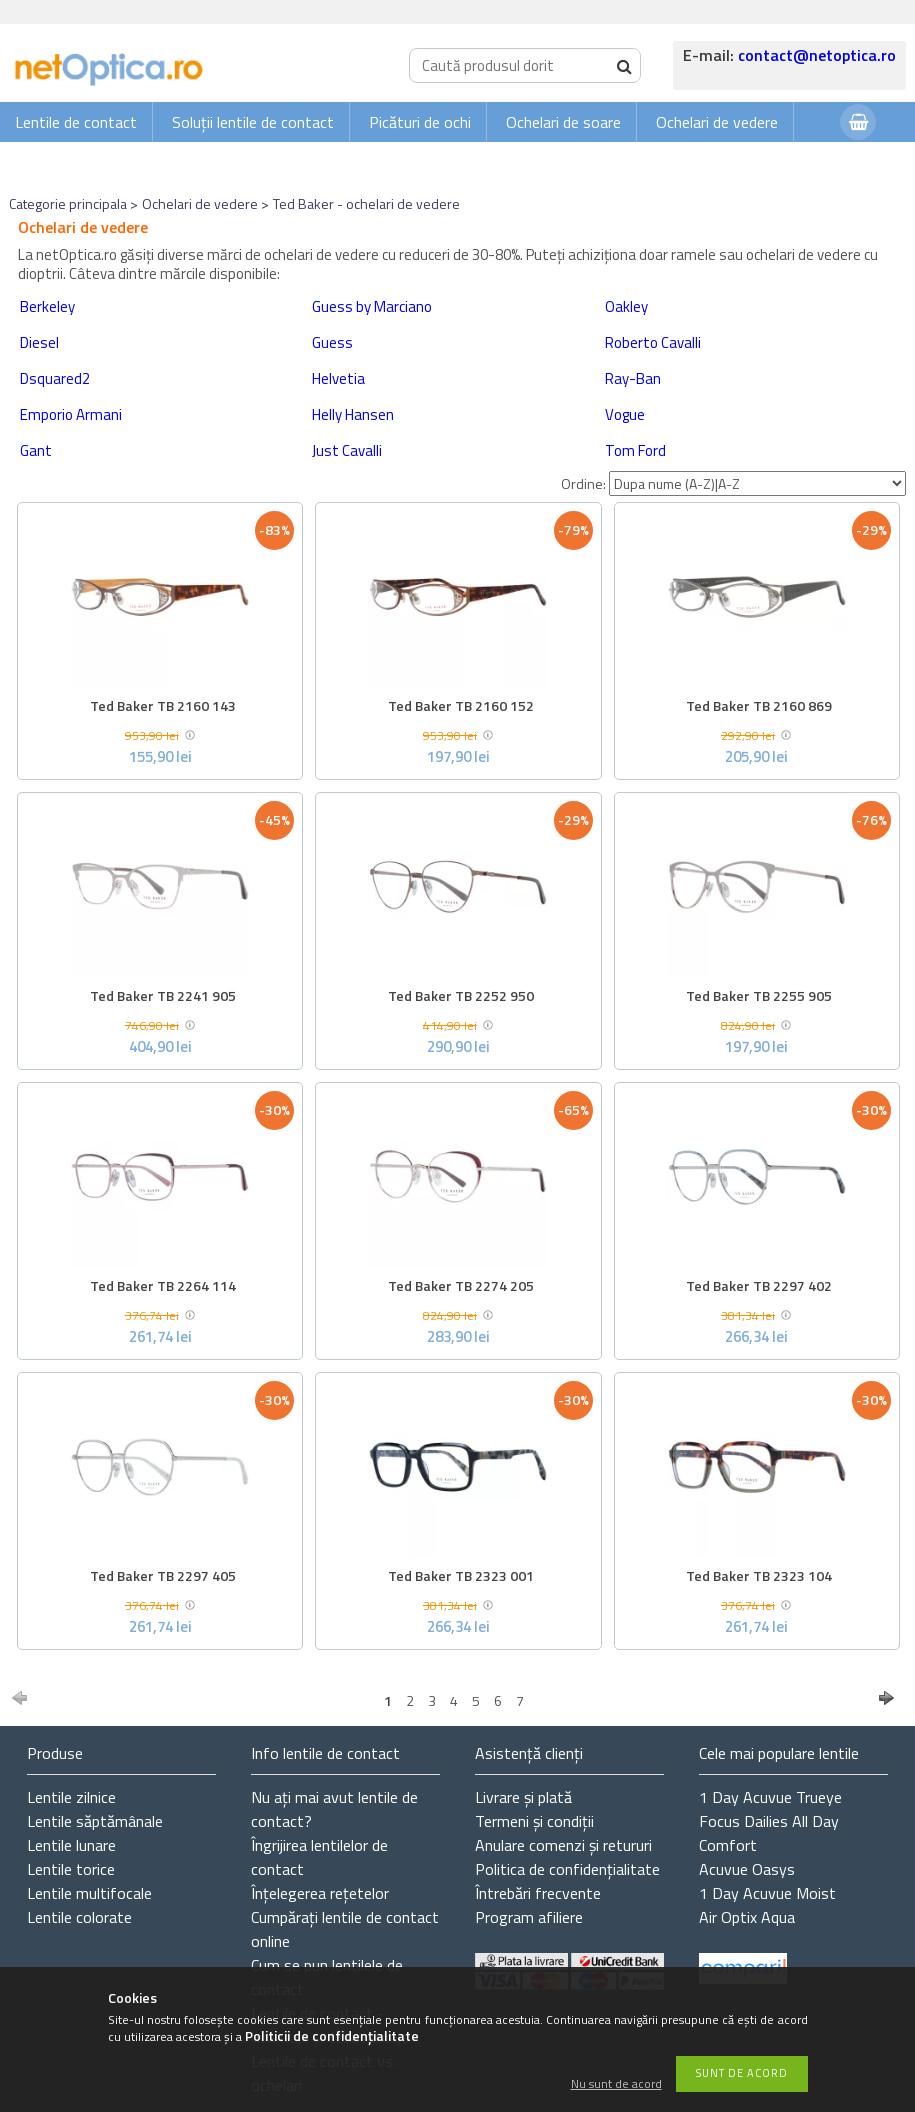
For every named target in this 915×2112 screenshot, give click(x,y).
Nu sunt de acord (616, 2084)
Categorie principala (68, 203)
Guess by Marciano (372, 306)
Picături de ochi (420, 122)
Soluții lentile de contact (253, 122)
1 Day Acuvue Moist (767, 1893)
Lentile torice (71, 1869)
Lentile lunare (71, 1845)
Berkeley (47, 306)
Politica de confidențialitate (567, 1869)
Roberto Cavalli (653, 342)
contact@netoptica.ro (817, 55)
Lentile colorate (79, 1917)
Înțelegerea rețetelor (320, 1893)
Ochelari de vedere (717, 122)
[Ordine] (757, 483)
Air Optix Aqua (747, 1917)
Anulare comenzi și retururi (563, 1845)
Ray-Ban (633, 378)
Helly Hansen (353, 414)
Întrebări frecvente (538, 1893)
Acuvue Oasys (747, 1869)
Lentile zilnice (71, 1797)
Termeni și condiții (534, 1821)
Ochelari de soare (563, 122)
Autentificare (775, 161)
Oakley (626, 306)
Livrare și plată (523, 1797)
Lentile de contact (76, 122)
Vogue (625, 414)
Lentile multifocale (89, 1893)
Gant (36, 450)
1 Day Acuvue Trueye (770, 1797)
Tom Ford (635, 450)
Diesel (39, 342)
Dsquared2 (55, 378)
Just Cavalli (347, 450)
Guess (332, 342)
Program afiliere (529, 1917)
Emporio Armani (71, 414)
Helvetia (338, 378)
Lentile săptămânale (95, 1821)
